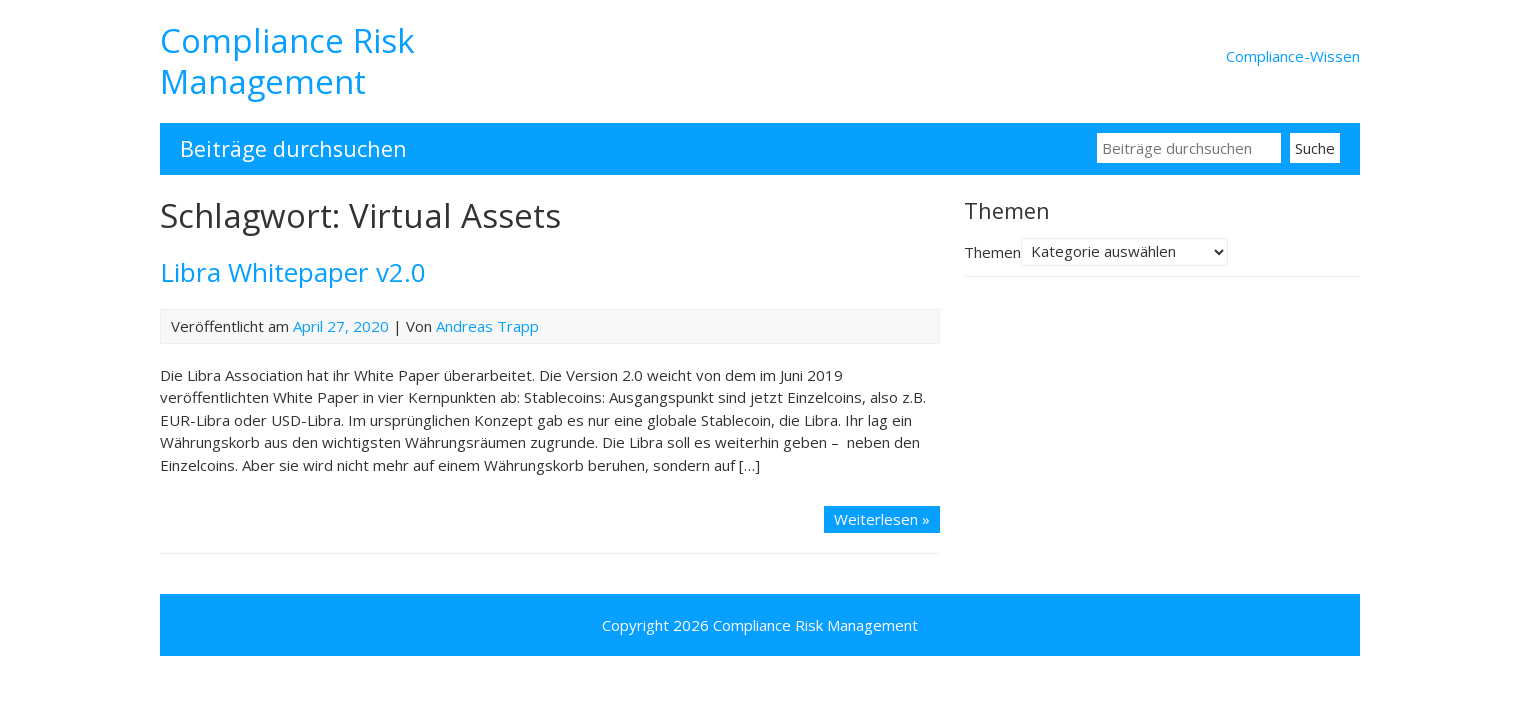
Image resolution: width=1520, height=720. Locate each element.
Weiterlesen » (882, 519)
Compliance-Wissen (1293, 56)
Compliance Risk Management (287, 61)
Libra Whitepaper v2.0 (293, 272)
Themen (992, 251)
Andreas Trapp (487, 326)
